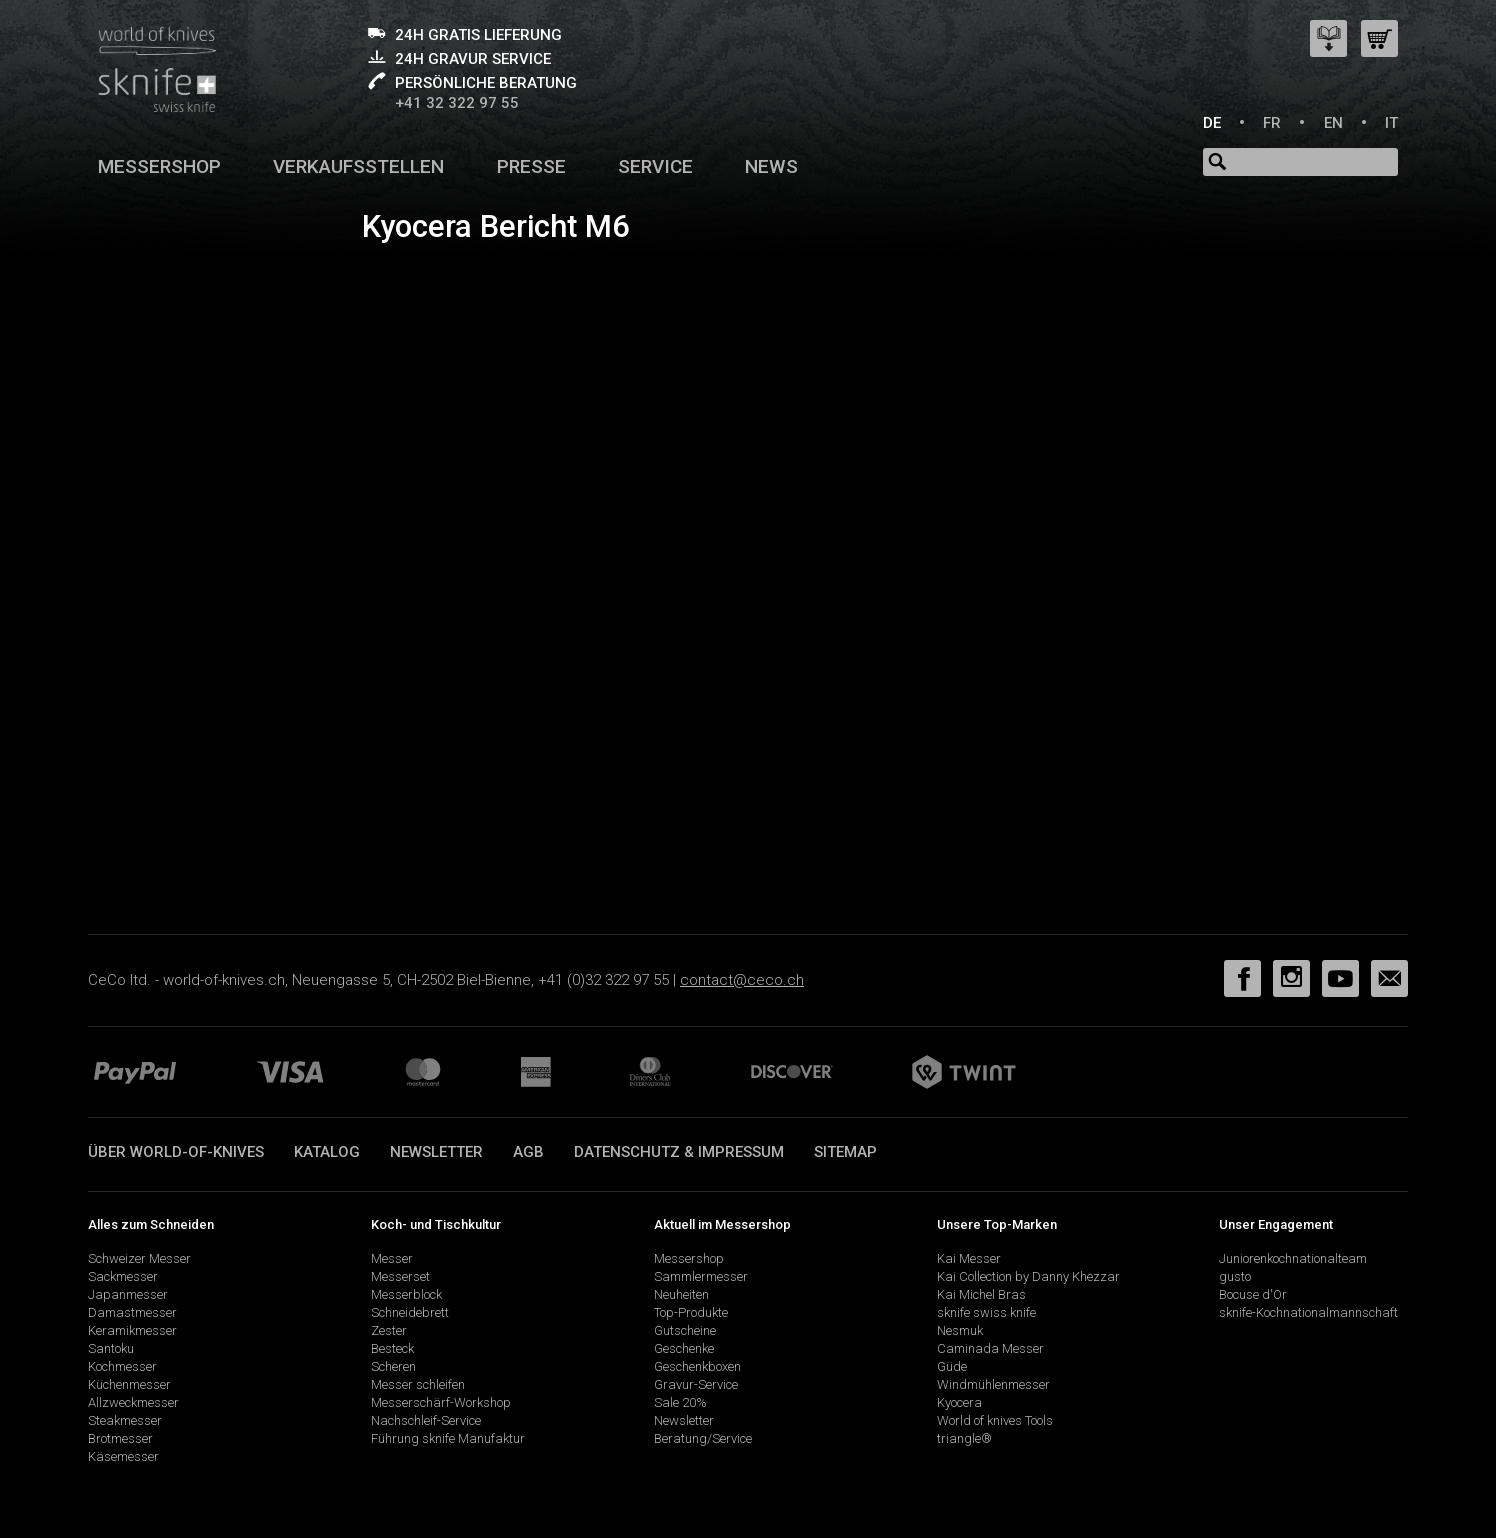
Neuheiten (681, 1294)
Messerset (400, 1276)
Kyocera (959, 1402)
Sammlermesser (701, 1276)
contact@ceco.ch (742, 980)
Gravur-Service (696, 1384)
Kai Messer (969, 1258)
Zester (389, 1330)
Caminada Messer (990, 1348)
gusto (1235, 1276)
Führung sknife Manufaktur (448, 1438)
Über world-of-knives (176, 1152)
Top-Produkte (691, 1312)
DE (1212, 123)
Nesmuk (960, 1330)
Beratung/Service (703, 1438)
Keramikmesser (132, 1330)
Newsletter (436, 1152)
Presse (531, 166)
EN (1333, 123)
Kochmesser (122, 1366)
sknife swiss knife (986, 1312)
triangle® (964, 1438)
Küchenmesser (129, 1384)
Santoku (111, 1348)
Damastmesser (132, 1312)
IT (1391, 123)
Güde (952, 1366)
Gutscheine (685, 1330)
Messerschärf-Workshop (441, 1402)
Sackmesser (123, 1276)
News (771, 166)
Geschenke (684, 1348)
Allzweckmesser (133, 1402)
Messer (392, 1258)
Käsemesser (123, 1456)
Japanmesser (128, 1294)
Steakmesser (125, 1420)
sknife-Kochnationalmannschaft (1308, 1312)
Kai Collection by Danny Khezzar (1028, 1276)
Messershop (159, 166)
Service (655, 166)
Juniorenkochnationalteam (1293, 1258)
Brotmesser (120, 1438)
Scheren (393, 1366)
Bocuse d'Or (1253, 1294)
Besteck (392, 1348)
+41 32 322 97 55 (457, 103)
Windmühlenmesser (993, 1384)
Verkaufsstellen (358, 166)
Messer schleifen (418, 1384)
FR (1272, 123)
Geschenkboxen (697, 1366)
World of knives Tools (995, 1420)
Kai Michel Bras (981, 1294)
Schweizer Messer (139, 1258)
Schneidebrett (410, 1312)
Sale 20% (680, 1402)
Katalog (327, 1152)
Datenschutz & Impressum (679, 1152)
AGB (528, 1152)
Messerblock (406, 1294)
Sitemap (845, 1152)
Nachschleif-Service (426, 1420)
